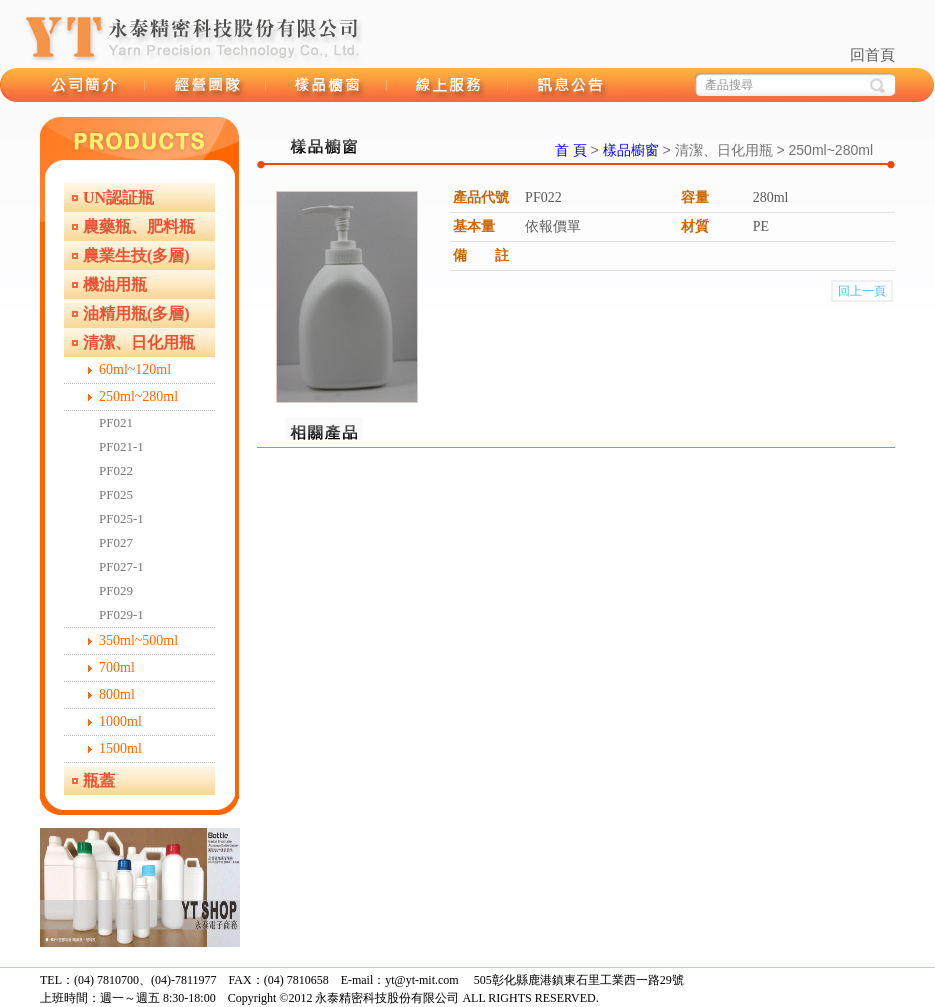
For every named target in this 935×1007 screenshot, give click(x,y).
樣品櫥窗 (326, 85)
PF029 (116, 590)
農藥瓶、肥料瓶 (139, 226)
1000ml (120, 721)
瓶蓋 (99, 780)
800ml (117, 694)
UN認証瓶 (118, 197)
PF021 (116, 422)
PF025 (116, 494)
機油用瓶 (115, 284)
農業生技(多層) (136, 255)
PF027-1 (121, 566)
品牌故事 (84, 85)
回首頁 (872, 55)
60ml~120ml (135, 369)
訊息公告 (568, 85)
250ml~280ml (138, 396)
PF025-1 (121, 518)
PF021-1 (121, 446)
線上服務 (447, 85)
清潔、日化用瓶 (139, 342)
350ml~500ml (138, 640)
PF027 (116, 542)
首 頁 (571, 150)
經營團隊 (205, 85)
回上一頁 (862, 291)
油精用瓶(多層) (136, 313)
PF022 (116, 470)
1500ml (120, 748)
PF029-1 (121, 614)
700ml (117, 667)
